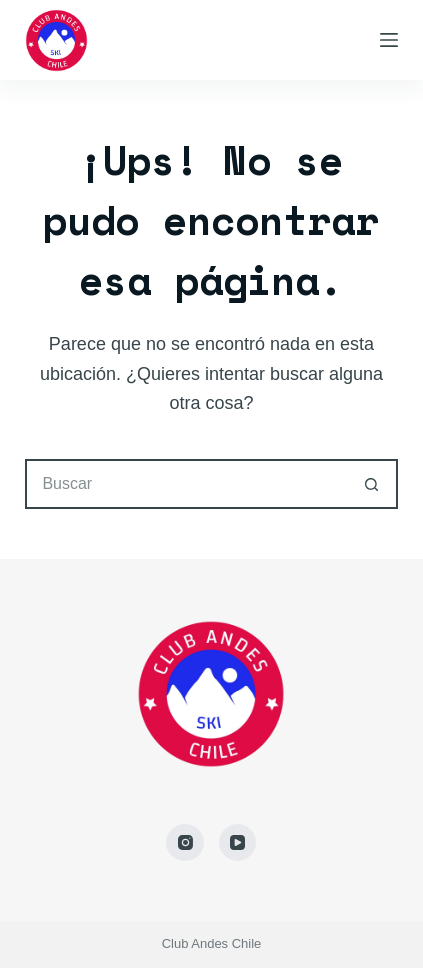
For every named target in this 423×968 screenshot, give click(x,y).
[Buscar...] (186, 484)
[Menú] (389, 40)
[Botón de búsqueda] (373, 484)
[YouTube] (238, 843)
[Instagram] (185, 843)
